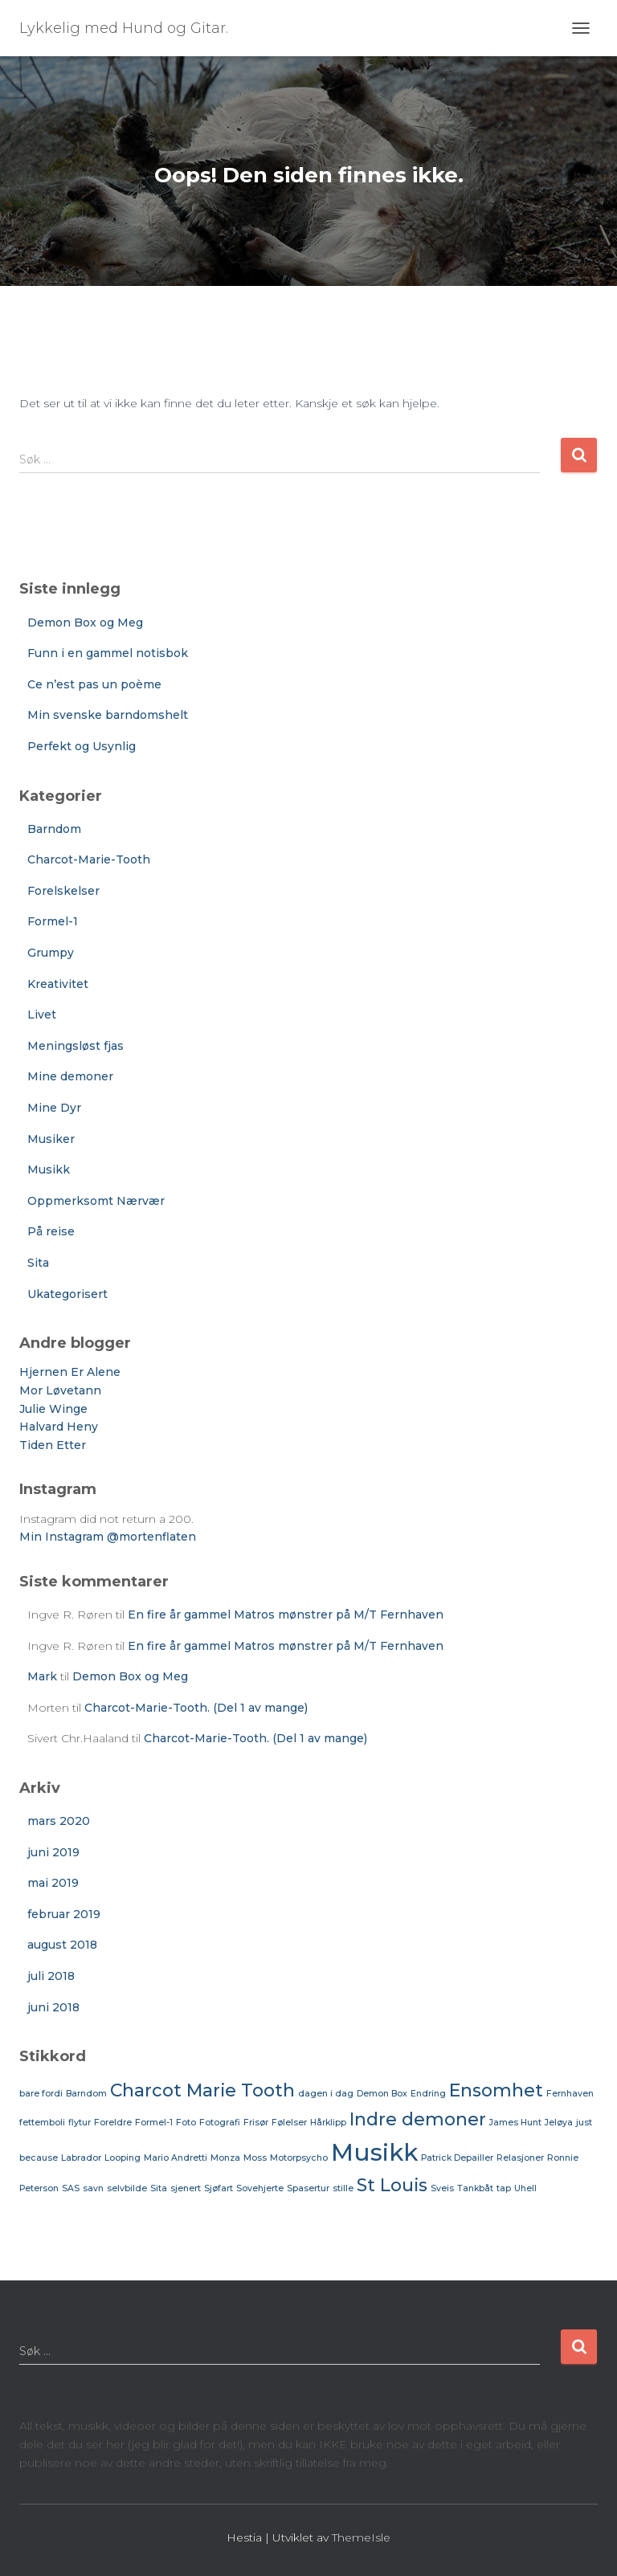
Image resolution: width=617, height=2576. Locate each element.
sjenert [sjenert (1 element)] (185, 2188)
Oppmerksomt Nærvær (96, 1201)
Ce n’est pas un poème (94, 684)
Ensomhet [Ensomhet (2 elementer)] (496, 2090)
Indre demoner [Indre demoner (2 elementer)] (417, 2119)
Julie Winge (53, 1409)
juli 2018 (51, 1976)
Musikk (48, 1169)
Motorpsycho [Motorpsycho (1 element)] (299, 2158)
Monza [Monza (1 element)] (225, 2158)
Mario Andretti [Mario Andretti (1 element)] (175, 2158)
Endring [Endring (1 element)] (428, 2093)
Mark (42, 1676)
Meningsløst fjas (75, 1046)
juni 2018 (53, 2007)
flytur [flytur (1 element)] (79, 2122)
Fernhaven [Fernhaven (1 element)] (570, 2093)
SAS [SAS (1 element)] (71, 2188)
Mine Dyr (54, 1107)
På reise (51, 1231)
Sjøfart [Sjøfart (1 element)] (218, 2188)
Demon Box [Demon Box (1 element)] (382, 2093)
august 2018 (62, 1944)
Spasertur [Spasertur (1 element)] (308, 2188)
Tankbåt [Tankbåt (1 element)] (475, 2188)
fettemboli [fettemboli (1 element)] (42, 2122)
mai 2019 (53, 1883)
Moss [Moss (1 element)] (255, 2158)
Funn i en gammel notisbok (107, 653)
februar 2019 (63, 1914)
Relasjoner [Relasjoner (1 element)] (520, 2158)
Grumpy (50, 952)
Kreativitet (57, 984)
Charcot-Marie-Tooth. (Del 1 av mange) (196, 1707)
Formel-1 (52, 921)
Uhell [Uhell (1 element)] (525, 2188)
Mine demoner (70, 1076)
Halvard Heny (58, 1426)
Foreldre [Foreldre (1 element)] (113, 2122)
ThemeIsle (361, 2537)
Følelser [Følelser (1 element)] (289, 2122)
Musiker (51, 1139)
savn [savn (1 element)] (93, 2188)
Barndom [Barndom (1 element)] (86, 2093)
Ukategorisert (67, 1294)
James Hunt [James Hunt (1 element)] (515, 2122)
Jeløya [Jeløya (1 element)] (559, 2122)
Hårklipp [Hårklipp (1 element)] (328, 2122)
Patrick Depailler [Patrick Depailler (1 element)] (457, 2158)
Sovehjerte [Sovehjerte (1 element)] (260, 2188)
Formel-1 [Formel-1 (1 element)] (154, 2122)
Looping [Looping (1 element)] (122, 2158)
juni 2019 (53, 1852)
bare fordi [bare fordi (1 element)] (41, 2093)
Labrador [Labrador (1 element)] (81, 2158)
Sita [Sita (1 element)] (158, 2188)
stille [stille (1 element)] (343, 2188)
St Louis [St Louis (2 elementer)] (392, 2184)
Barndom (54, 829)
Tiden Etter (52, 1445)
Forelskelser (63, 891)
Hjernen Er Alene (70, 1372)
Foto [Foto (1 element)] (186, 2122)
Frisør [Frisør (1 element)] (255, 2122)
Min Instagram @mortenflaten (107, 1536)
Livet (41, 1014)
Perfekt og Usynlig (81, 746)
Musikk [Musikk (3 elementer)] (374, 2152)
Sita (38, 1262)
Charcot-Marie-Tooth (88, 859)
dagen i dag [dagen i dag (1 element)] (325, 2093)
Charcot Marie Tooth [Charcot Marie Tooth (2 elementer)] (202, 2090)
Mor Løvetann (60, 1390)
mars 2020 (58, 1821)
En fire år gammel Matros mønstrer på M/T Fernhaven (285, 1614)
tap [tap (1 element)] (503, 2188)
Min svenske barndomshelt (107, 715)
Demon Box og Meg (85, 622)
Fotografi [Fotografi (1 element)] (219, 2122)
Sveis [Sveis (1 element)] (442, 2188)
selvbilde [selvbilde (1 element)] (127, 2188)
